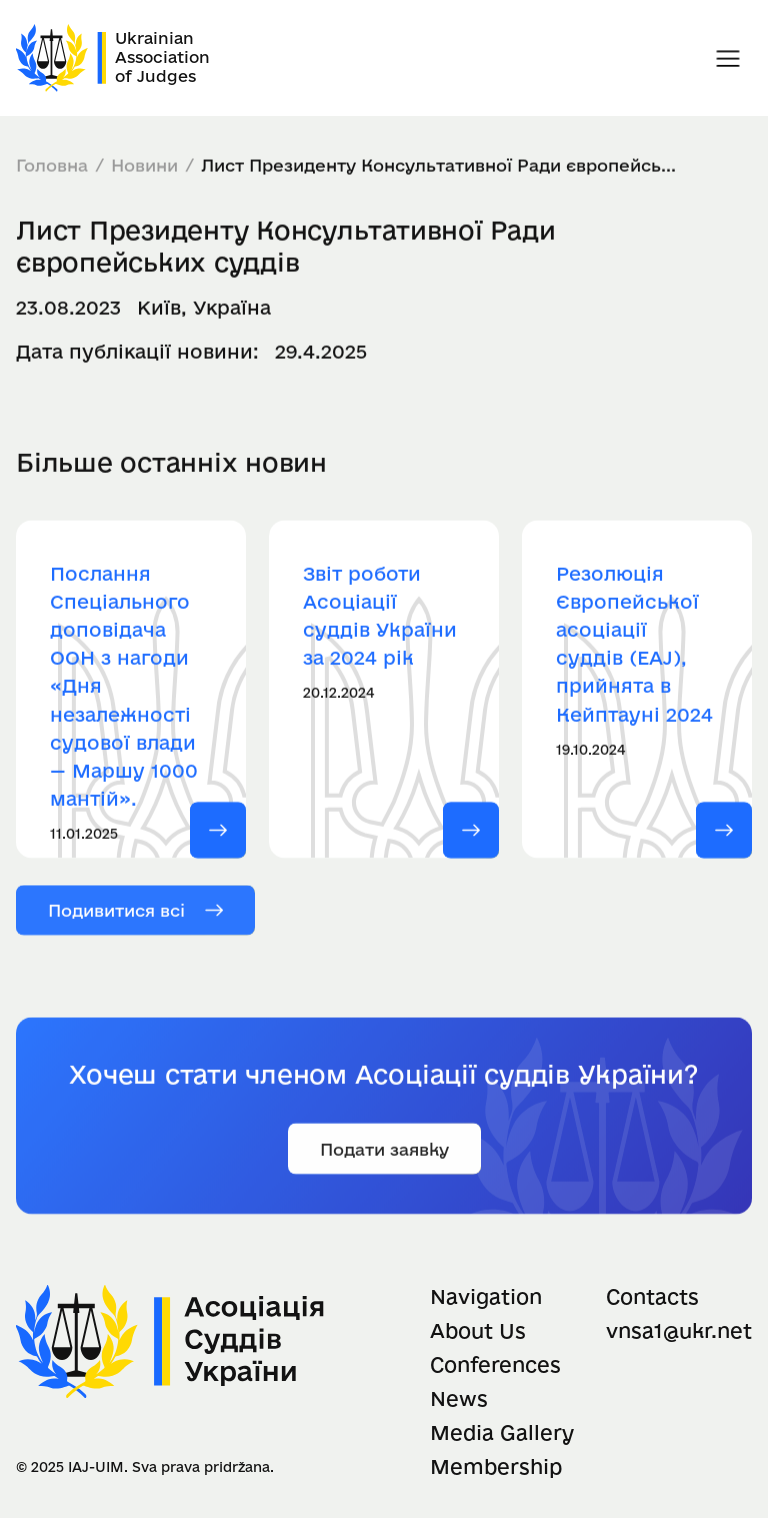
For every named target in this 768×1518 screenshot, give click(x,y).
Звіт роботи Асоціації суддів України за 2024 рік (380, 621)
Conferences (495, 1364)
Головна (52, 165)
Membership (496, 1466)
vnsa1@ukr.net (679, 1330)
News (459, 1398)
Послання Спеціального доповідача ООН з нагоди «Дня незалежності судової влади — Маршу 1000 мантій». (124, 691)
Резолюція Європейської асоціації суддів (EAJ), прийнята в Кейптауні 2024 (634, 649)
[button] (728, 58)
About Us (478, 1330)
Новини (144, 165)
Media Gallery (502, 1432)
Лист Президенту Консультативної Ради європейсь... (438, 165)
